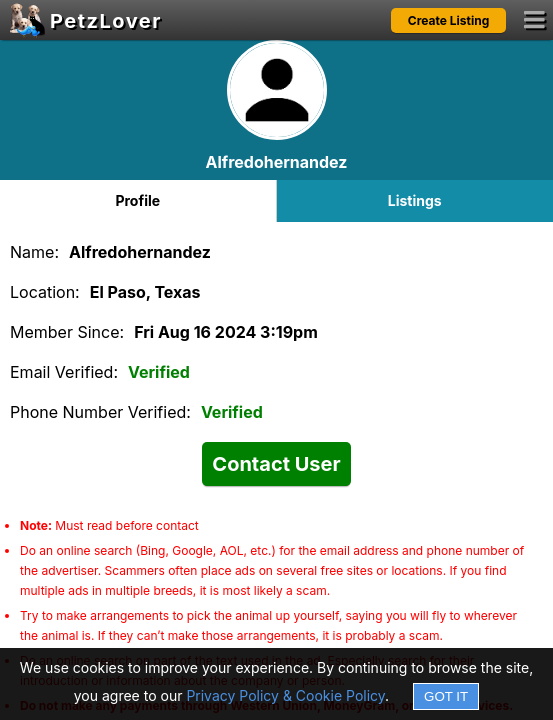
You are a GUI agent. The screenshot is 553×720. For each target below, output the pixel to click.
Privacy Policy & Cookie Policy (285, 695)
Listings (415, 200)
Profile (137, 200)
